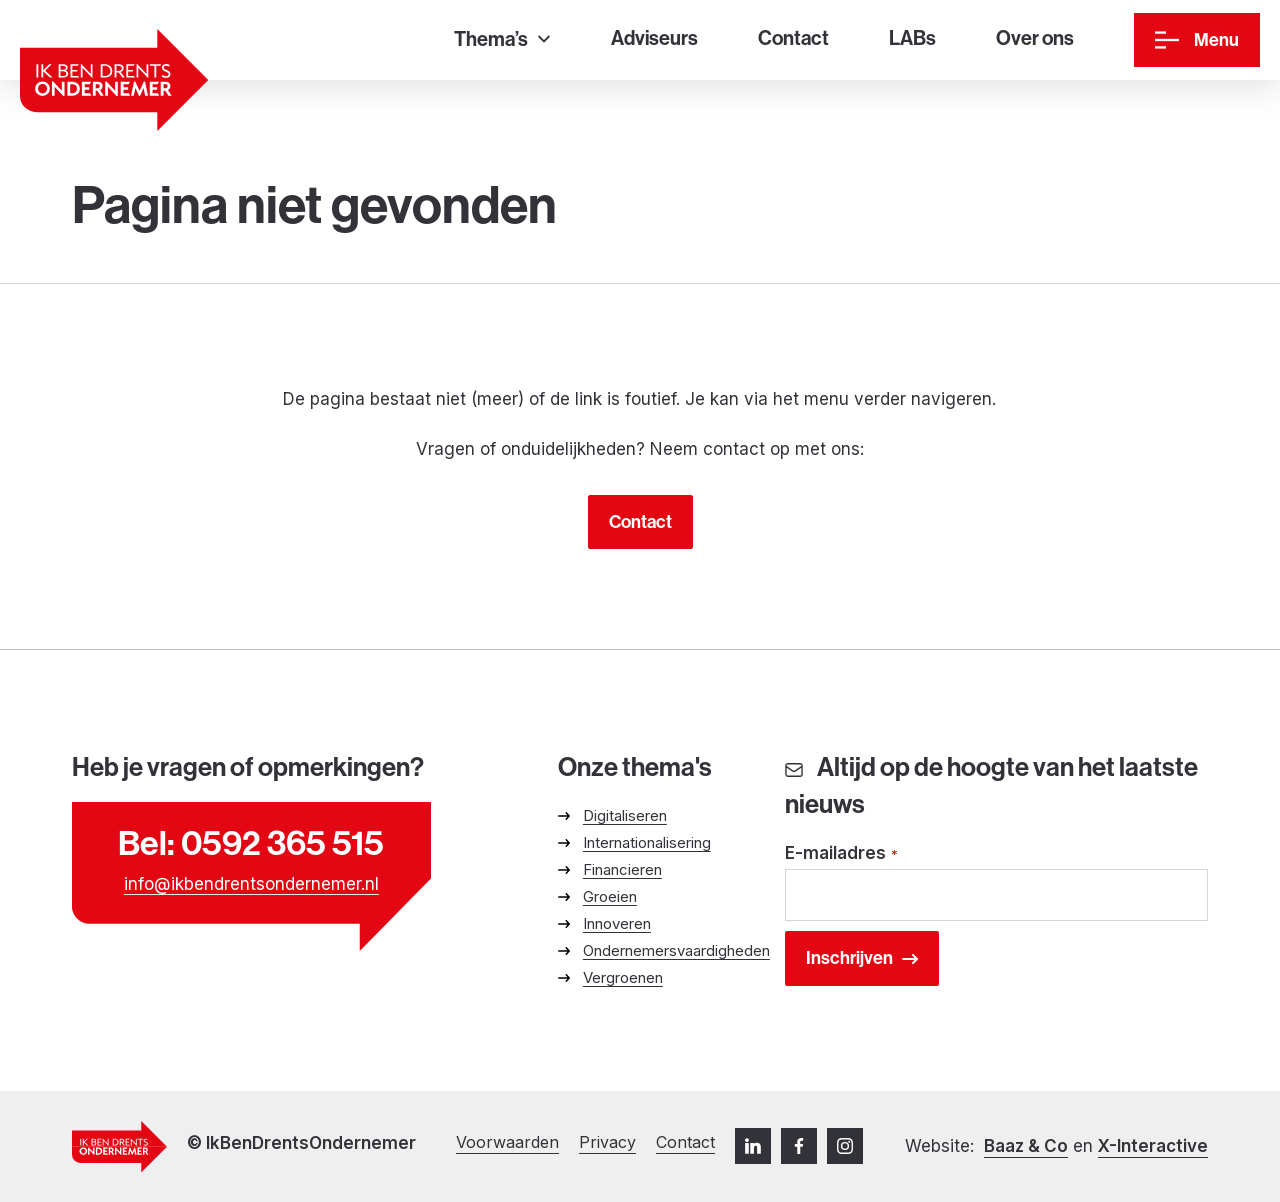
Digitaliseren (625, 815)
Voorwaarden (507, 1142)
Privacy (607, 1142)
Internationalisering (647, 842)
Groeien (610, 896)
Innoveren (617, 923)
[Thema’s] (502, 40)
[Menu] (1197, 40)
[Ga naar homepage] (114, 80)
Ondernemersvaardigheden (676, 950)
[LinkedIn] (753, 1146)
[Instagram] (845, 1146)
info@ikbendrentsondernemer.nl (251, 884)
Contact (640, 522)
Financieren (622, 869)
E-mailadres (842, 854)
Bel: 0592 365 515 (251, 843)
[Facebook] (799, 1146)
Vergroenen (623, 977)
